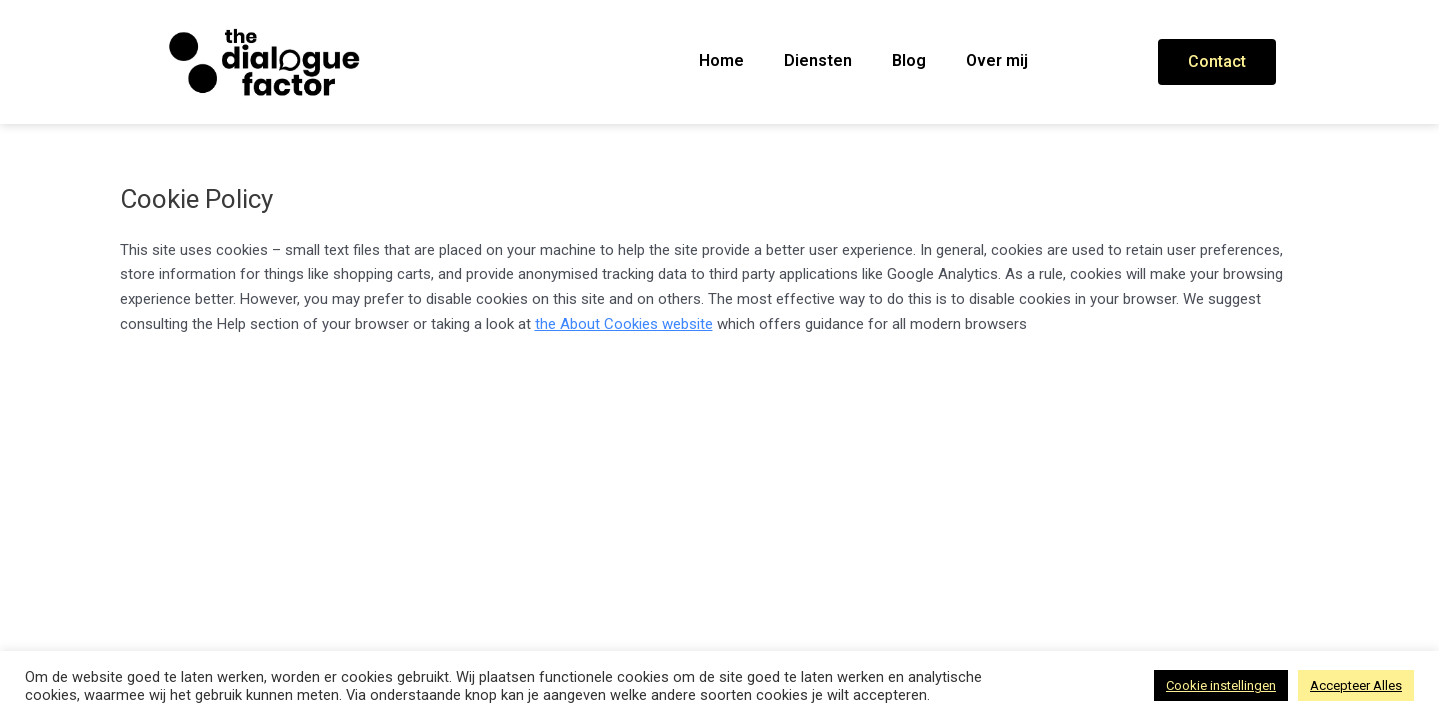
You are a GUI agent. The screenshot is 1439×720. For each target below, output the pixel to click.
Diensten (818, 60)
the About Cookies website (624, 324)
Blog (909, 60)
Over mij (997, 60)
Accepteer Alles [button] (1356, 685)
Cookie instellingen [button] (1221, 685)
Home (721, 60)
